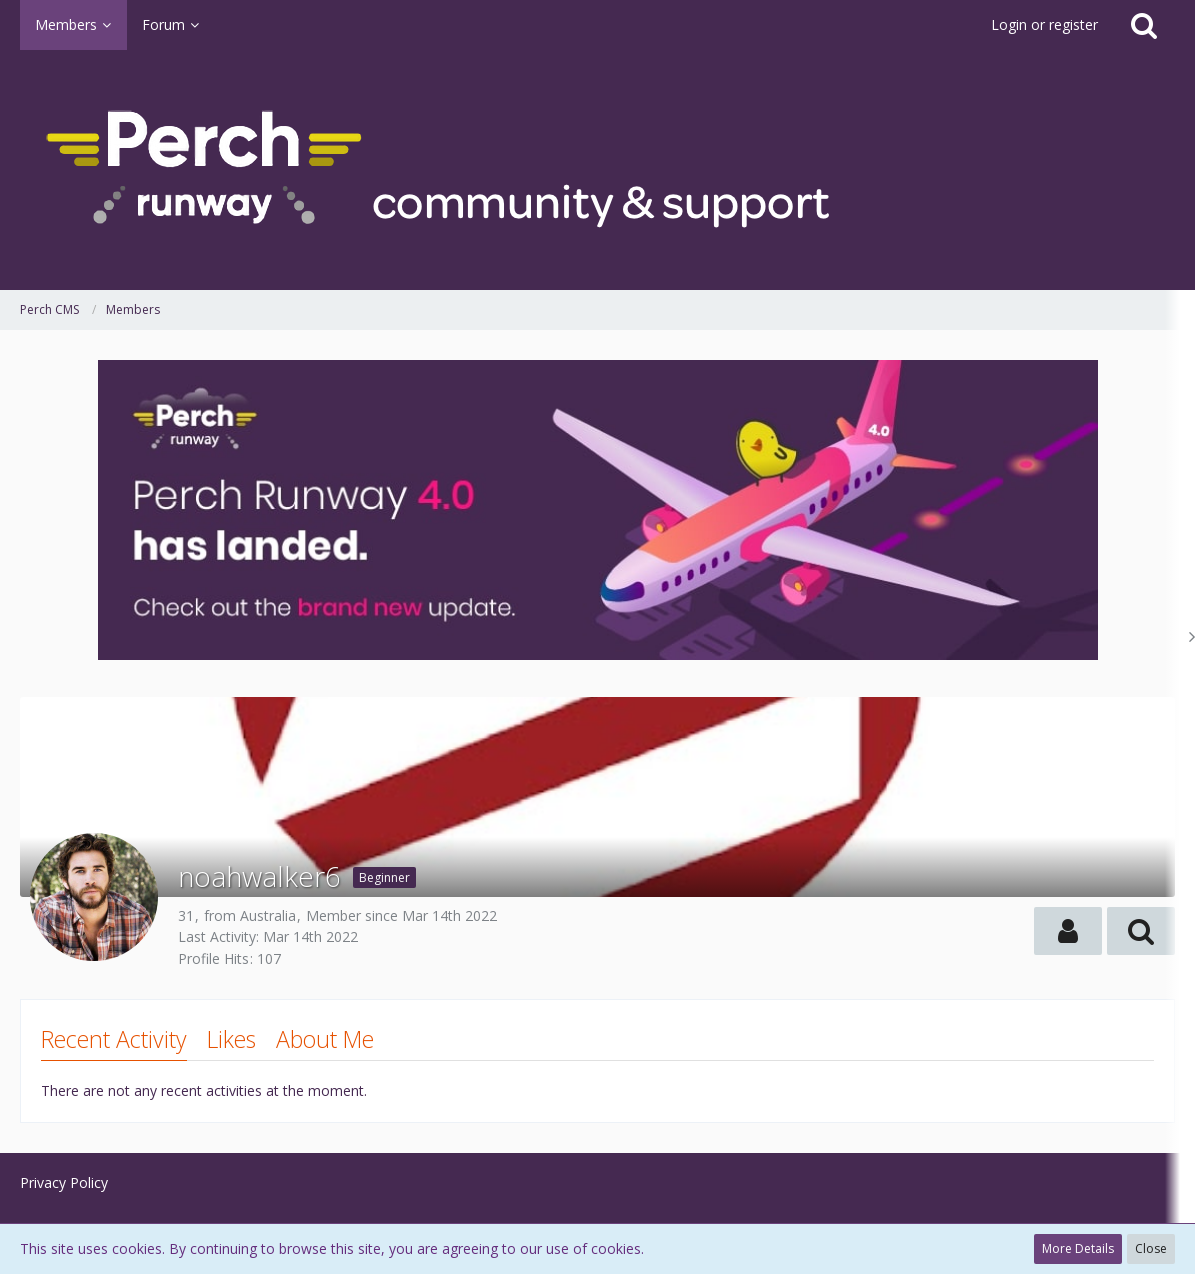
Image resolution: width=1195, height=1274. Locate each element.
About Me (325, 1039)
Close (1151, 1248)
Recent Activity (114, 1039)
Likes (231, 1039)
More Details (1078, 1248)
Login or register (1044, 24)
